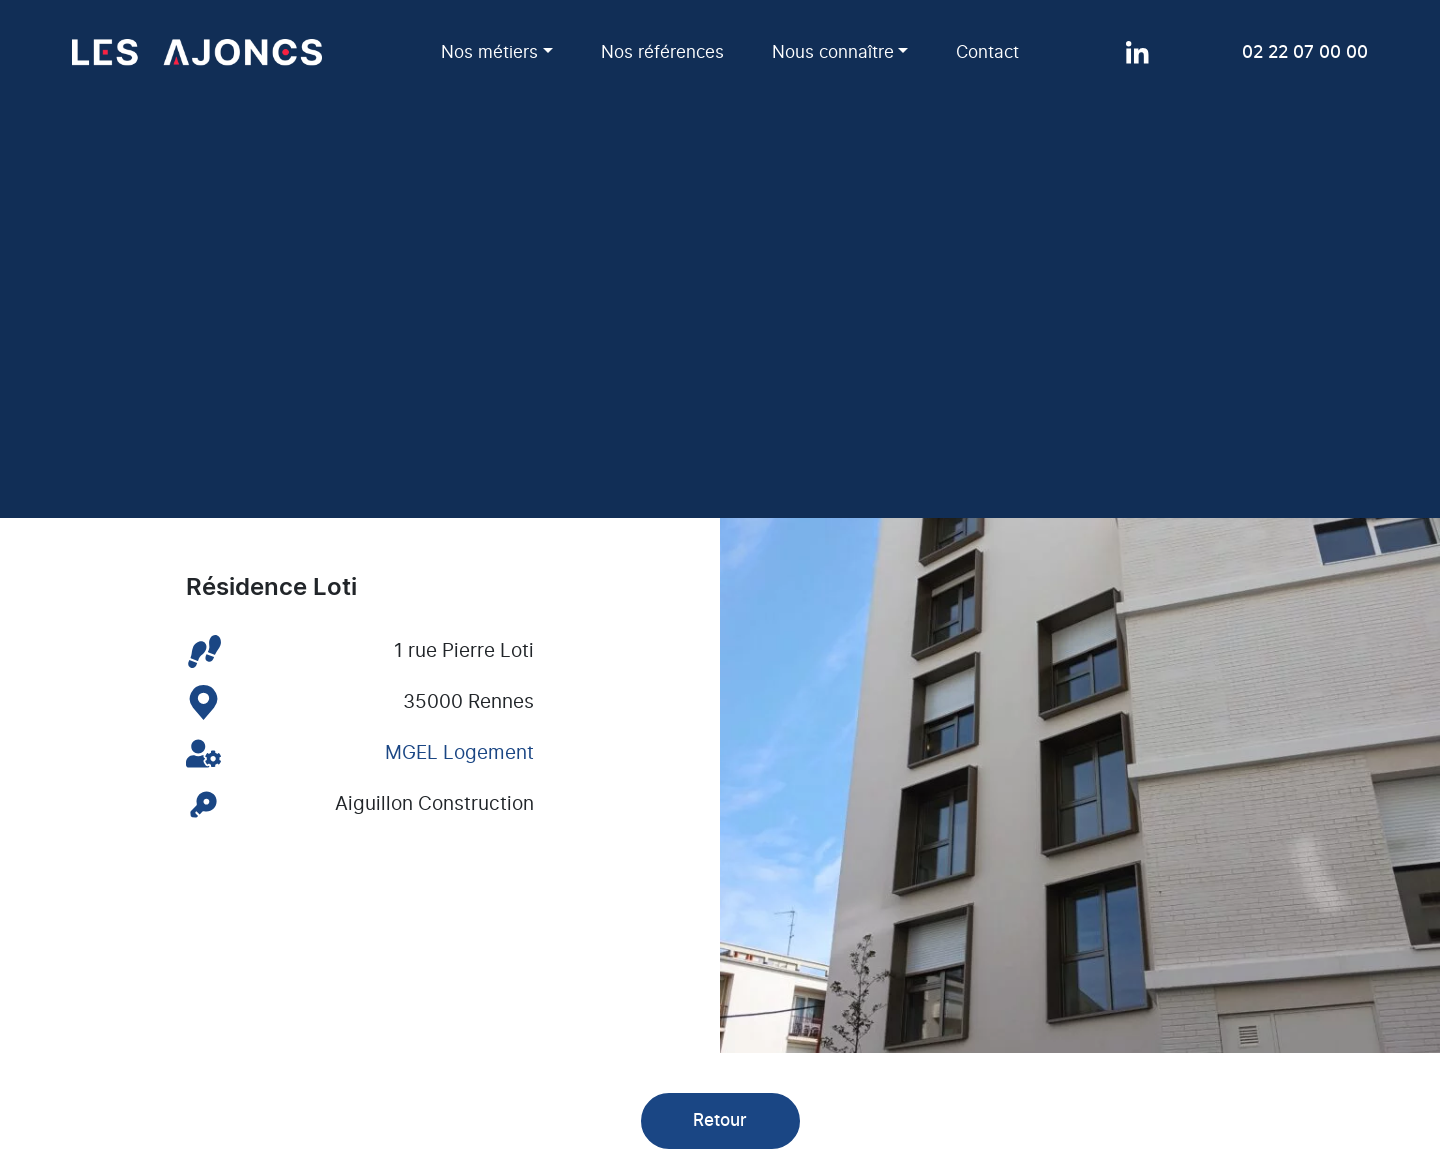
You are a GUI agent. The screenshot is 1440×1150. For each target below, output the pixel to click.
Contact (987, 52)
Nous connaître (833, 52)
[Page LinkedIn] (1138, 53)
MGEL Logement (459, 753)
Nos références (662, 52)
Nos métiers (489, 52)
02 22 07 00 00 (1305, 52)
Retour (720, 1120)
